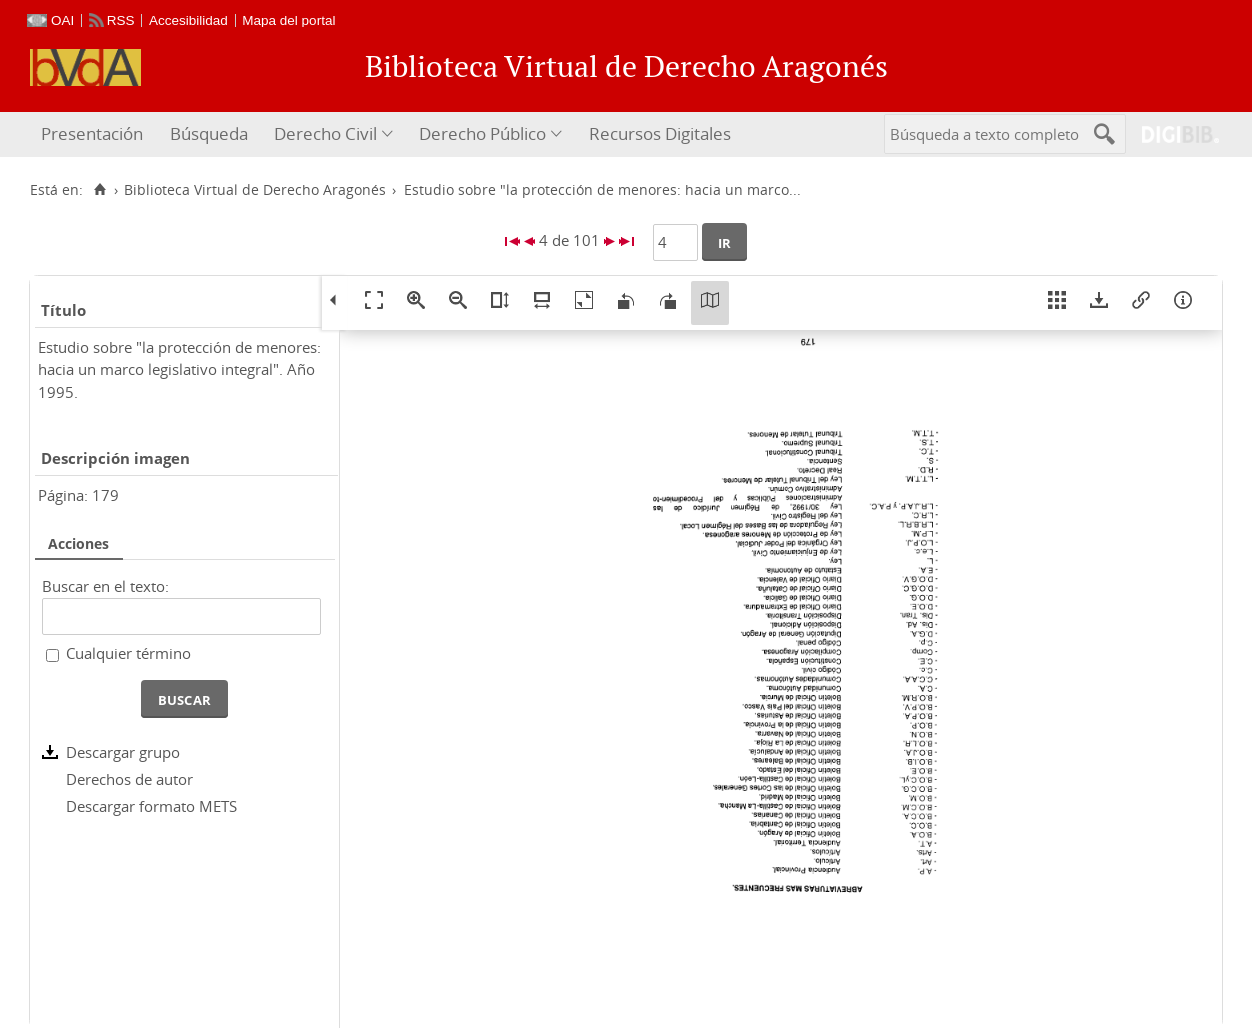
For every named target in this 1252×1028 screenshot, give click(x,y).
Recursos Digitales (660, 133)
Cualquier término (128, 653)
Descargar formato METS (151, 806)
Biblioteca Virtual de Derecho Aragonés (255, 190)
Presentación (92, 133)
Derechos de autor (129, 779)
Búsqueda (209, 133)
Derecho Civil (325, 133)
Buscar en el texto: (105, 586)
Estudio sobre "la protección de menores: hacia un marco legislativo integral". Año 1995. (179, 369)
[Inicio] (99, 190)
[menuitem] (94, 134)
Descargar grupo (123, 752)
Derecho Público (482, 133)
